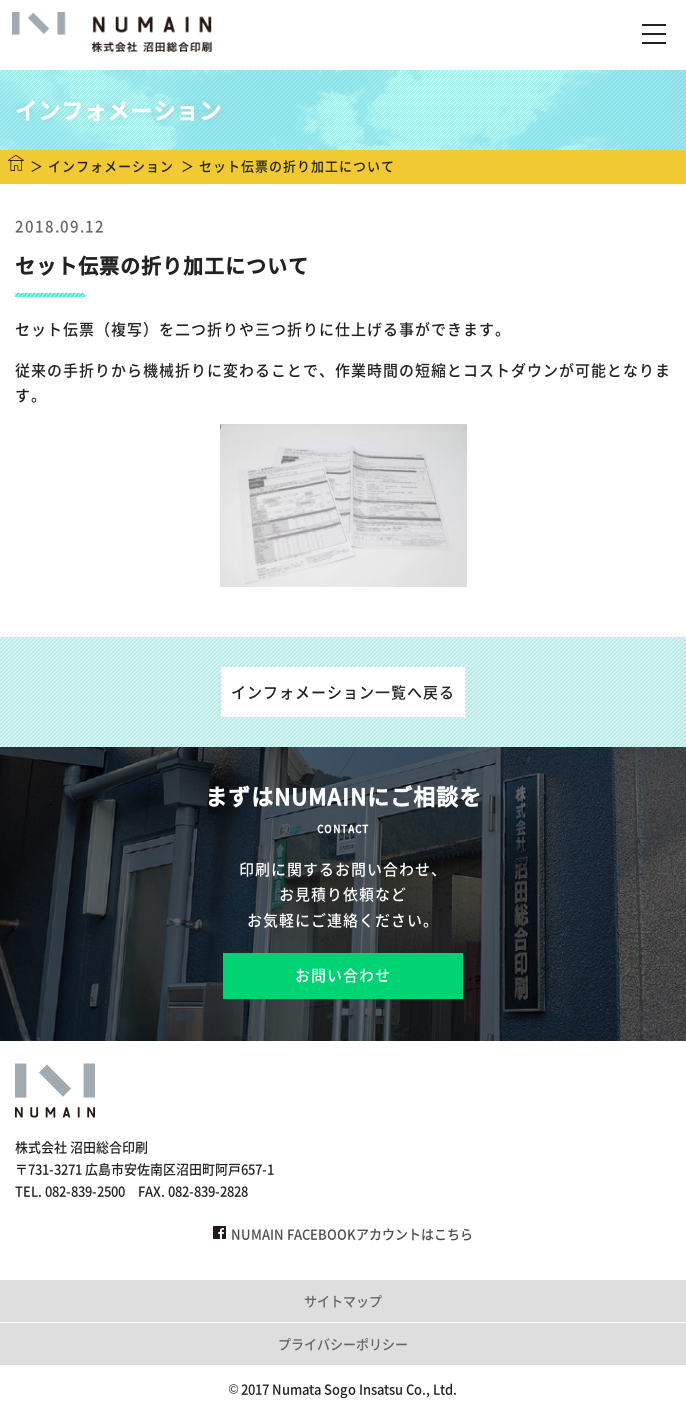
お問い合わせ (343, 975)
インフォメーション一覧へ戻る (343, 692)
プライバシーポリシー (343, 1343)
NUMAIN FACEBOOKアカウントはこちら (343, 1233)
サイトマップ (343, 1300)
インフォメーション (111, 165)
